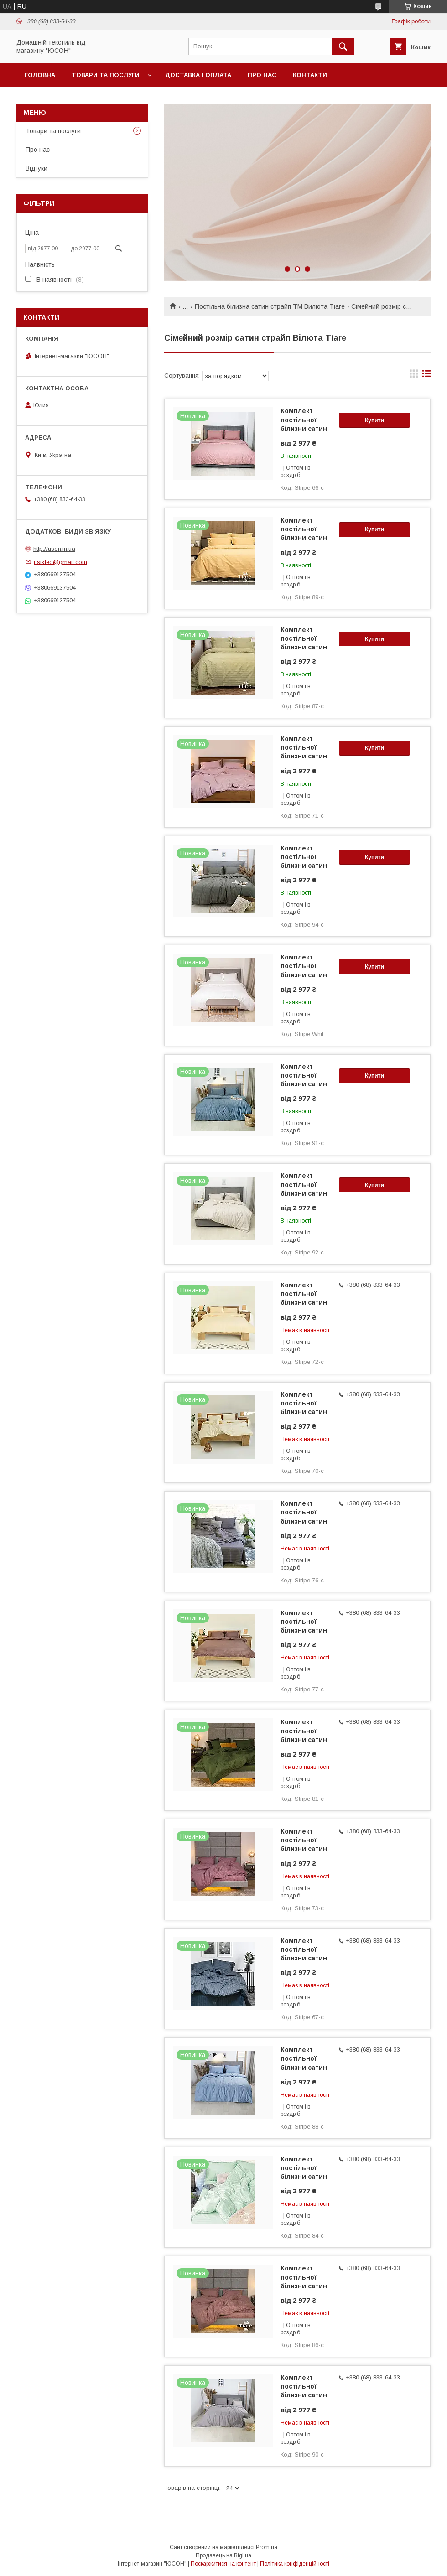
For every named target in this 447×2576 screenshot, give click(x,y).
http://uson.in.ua (54, 548)
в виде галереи (414, 375)
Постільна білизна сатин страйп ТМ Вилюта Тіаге (270, 306)
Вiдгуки (36, 168)
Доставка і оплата (198, 75)
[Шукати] (343, 46)
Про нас (262, 75)
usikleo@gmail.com (60, 561)
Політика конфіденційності (294, 2563)
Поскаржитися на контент (223, 2563)
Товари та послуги (106, 75)
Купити (374, 420)
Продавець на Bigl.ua (223, 2555)
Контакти (310, 75)
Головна (40, 75)
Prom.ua (266, 2547)
